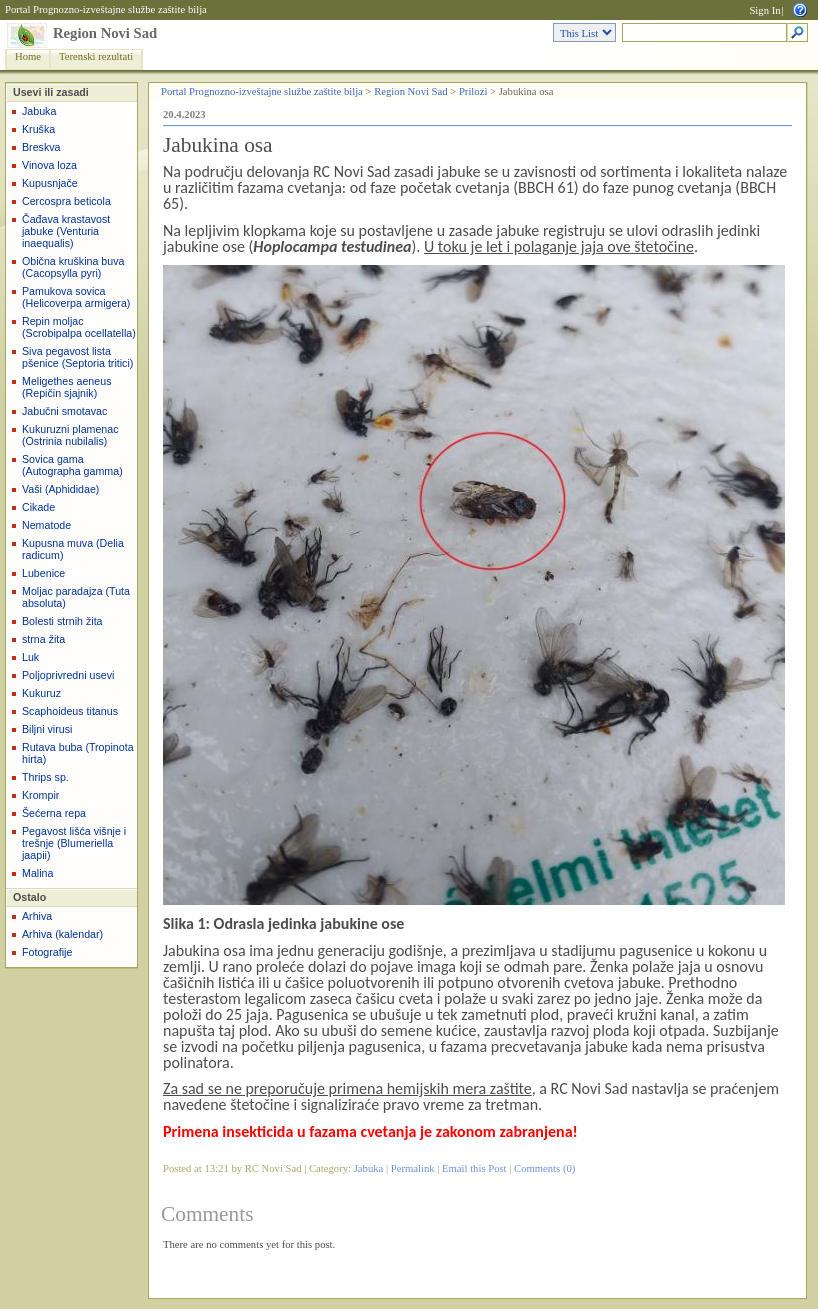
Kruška (38, 129)
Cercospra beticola (66, 201)
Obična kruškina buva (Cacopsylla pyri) (73, 267)
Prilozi (473, 91)
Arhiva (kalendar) (62, 934)
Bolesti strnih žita (62, 621)
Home (28, 56)
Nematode (46, 525)
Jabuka (39, 111)
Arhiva (37, 916)
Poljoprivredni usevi (68, 675)
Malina (37, 873)
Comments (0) (544, 1168)
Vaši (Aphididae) (60, 489)
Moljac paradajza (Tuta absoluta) (76, 597)
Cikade (38, 507)
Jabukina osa (218, 145)
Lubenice (43, 573)
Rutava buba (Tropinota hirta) (78, 753)
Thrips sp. (45, 777)
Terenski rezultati (96, 56)
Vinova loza (49, 165)
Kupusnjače (50, 183)
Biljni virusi (47, 729)
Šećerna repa (54, 813)
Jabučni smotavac (64, 411)
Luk (30, 657)
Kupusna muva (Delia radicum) (73, 549)
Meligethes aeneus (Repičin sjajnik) (66, 387)
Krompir (40, 795)
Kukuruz (41, 693)
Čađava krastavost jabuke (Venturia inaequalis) (66, 231)
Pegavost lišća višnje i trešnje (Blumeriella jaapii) (74, 843)
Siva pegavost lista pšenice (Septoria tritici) (77, 357)
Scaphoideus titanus (70, 711)
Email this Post (474, 1168)
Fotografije (47, 952)
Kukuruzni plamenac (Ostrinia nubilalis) (70, 435)
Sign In (764, 10)
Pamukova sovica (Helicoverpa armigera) (76, 297)
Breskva (41, 147)
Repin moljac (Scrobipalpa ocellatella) (79, 327)
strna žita (43, 639)
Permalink (413, 1168)
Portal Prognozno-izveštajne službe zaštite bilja (106, 9)
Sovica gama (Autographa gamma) (72, 465)
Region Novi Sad (105, 33)
